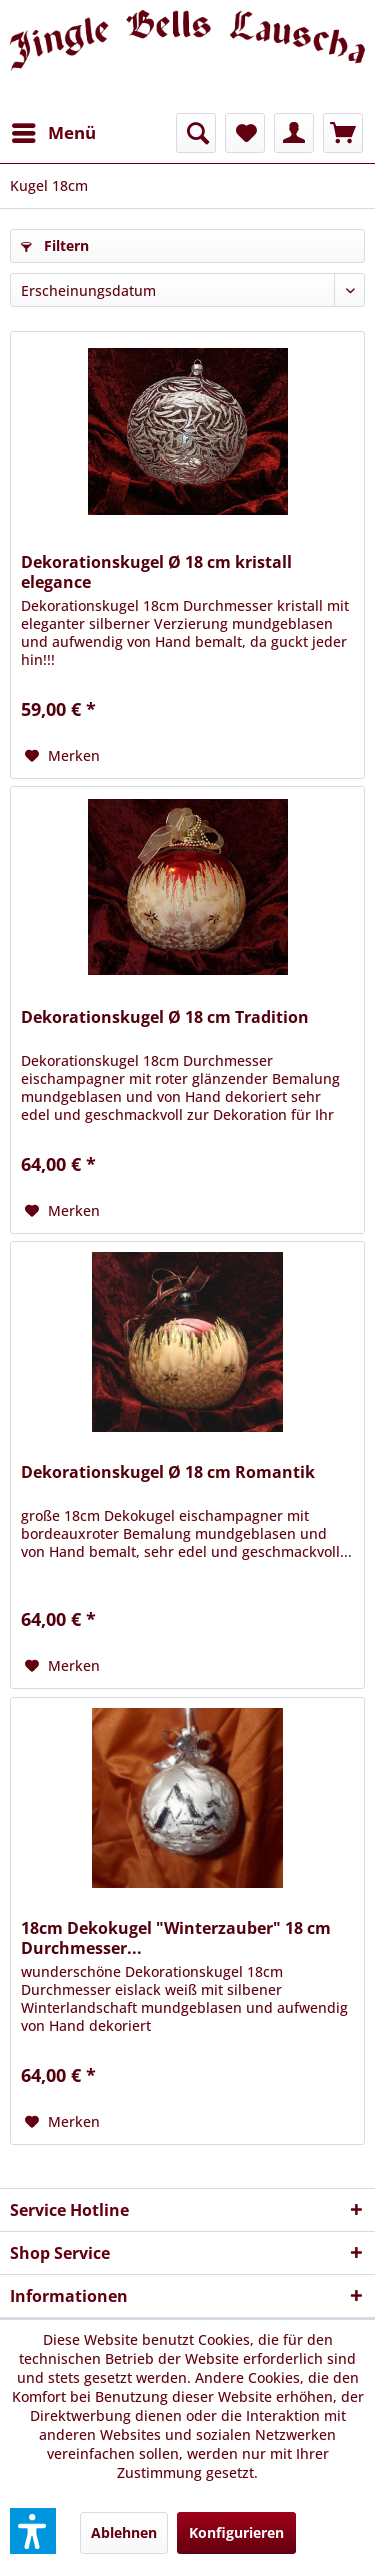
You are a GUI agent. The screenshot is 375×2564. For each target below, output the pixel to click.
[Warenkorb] (343, 133)
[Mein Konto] (294, 133)
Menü (54, 130)
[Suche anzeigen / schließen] (196, 133)
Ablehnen (124, 2532)
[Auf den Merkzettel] (62, 756)
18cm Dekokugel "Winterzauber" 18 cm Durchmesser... (176, 1938)
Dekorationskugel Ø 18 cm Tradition (165, 1017)
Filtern (55, 245)
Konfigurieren (236, 2532)
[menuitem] (53, 133)
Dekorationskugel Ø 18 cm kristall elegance (156, 572)
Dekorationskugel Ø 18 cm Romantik (168, 1472)
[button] (33, 2531)
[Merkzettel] (245, 133)
